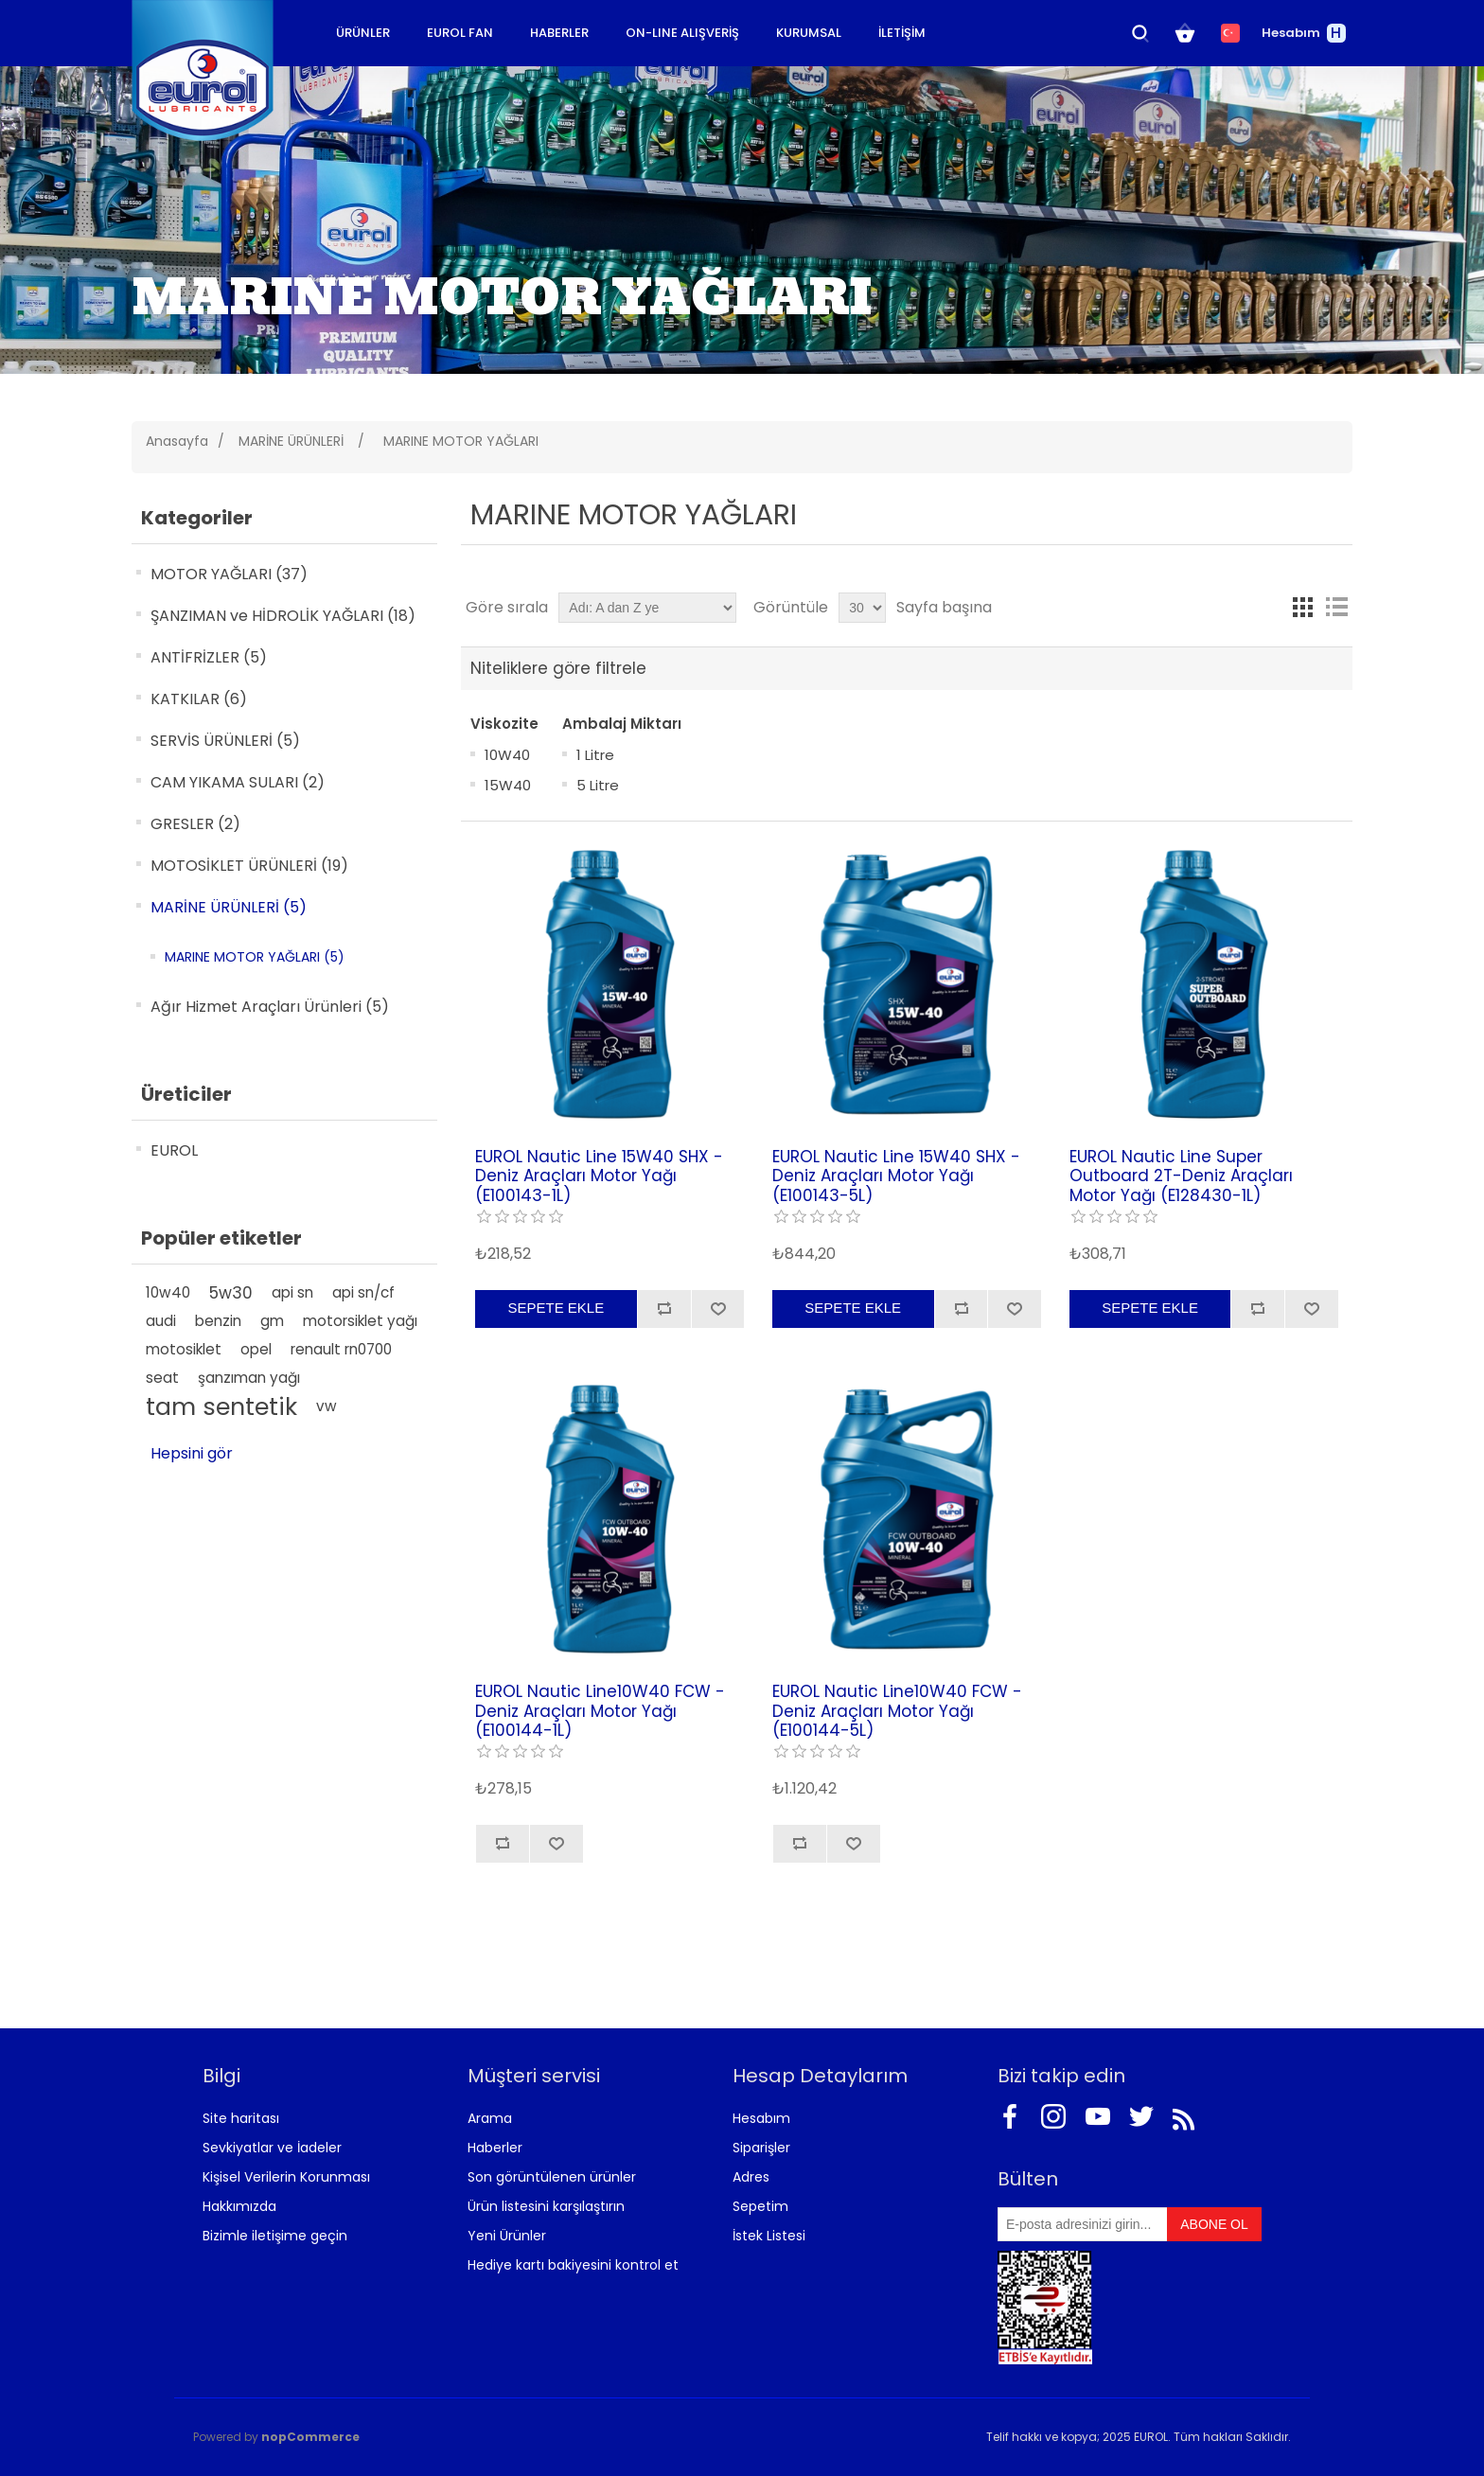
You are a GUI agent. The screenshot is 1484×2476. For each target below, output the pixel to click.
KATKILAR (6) (198, 699)
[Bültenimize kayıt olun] (1083, 2224)
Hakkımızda (239, 2206)
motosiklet (183, 1349)
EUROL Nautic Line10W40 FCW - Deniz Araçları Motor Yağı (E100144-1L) (600, 1711)
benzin (218, 1321)
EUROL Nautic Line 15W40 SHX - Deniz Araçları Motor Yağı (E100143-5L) (896, 1176)
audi (161, 1321)
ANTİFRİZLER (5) (208, 657)
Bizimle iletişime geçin (275, 2235)
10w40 (168, 1292)
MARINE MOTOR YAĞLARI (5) (254, 956)
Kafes (1302, 607)
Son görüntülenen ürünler (552, 2176)
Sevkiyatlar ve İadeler (272, 2147)
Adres (751, 2176)
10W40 (507, 755)
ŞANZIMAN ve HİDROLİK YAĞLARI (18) (282, 616)
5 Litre (597, 785)
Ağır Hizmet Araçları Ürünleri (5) (269, 1006)
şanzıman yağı (249, 1378)
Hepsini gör (191, 1453)
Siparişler (761, 2147)
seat (162, 1378)
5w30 (231, 1293)
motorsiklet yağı (360, 1321)
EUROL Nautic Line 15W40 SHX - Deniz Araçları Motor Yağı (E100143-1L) (599, 1176)
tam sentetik (221, 1406)
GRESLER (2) (195, 824)
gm (272, 1321)
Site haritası (241, 2118)
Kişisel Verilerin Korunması (286, 2176)
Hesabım (761, 2118)
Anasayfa (177, 441)
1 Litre (595, 755)
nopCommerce (310, 2437)
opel (256, 1349)
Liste (1336, 607)
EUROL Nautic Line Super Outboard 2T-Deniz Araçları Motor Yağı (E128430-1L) (1181, 1176)
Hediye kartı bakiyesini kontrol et (573, 2264)
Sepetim (760, 2206)
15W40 (508, 785)
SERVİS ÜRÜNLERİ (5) (225, 741)
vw (326, 1406)
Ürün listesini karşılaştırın (546, 2206)
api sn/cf (363, 1292)
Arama (490, 2118)
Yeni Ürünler (507, 2235)
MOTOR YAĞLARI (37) (229, 574)
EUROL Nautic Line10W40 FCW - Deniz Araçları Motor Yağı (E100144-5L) (897, 1711)
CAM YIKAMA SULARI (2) (237, 782)
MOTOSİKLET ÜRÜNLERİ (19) (249, 865)
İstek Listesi (769, 2235)
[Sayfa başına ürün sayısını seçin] (862, 607)
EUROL (174, 1150)
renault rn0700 (341, 1349)
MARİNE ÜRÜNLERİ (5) (228, 907)
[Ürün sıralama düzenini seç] (647, 607)
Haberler (495, 2147)
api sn (292, 1292)
